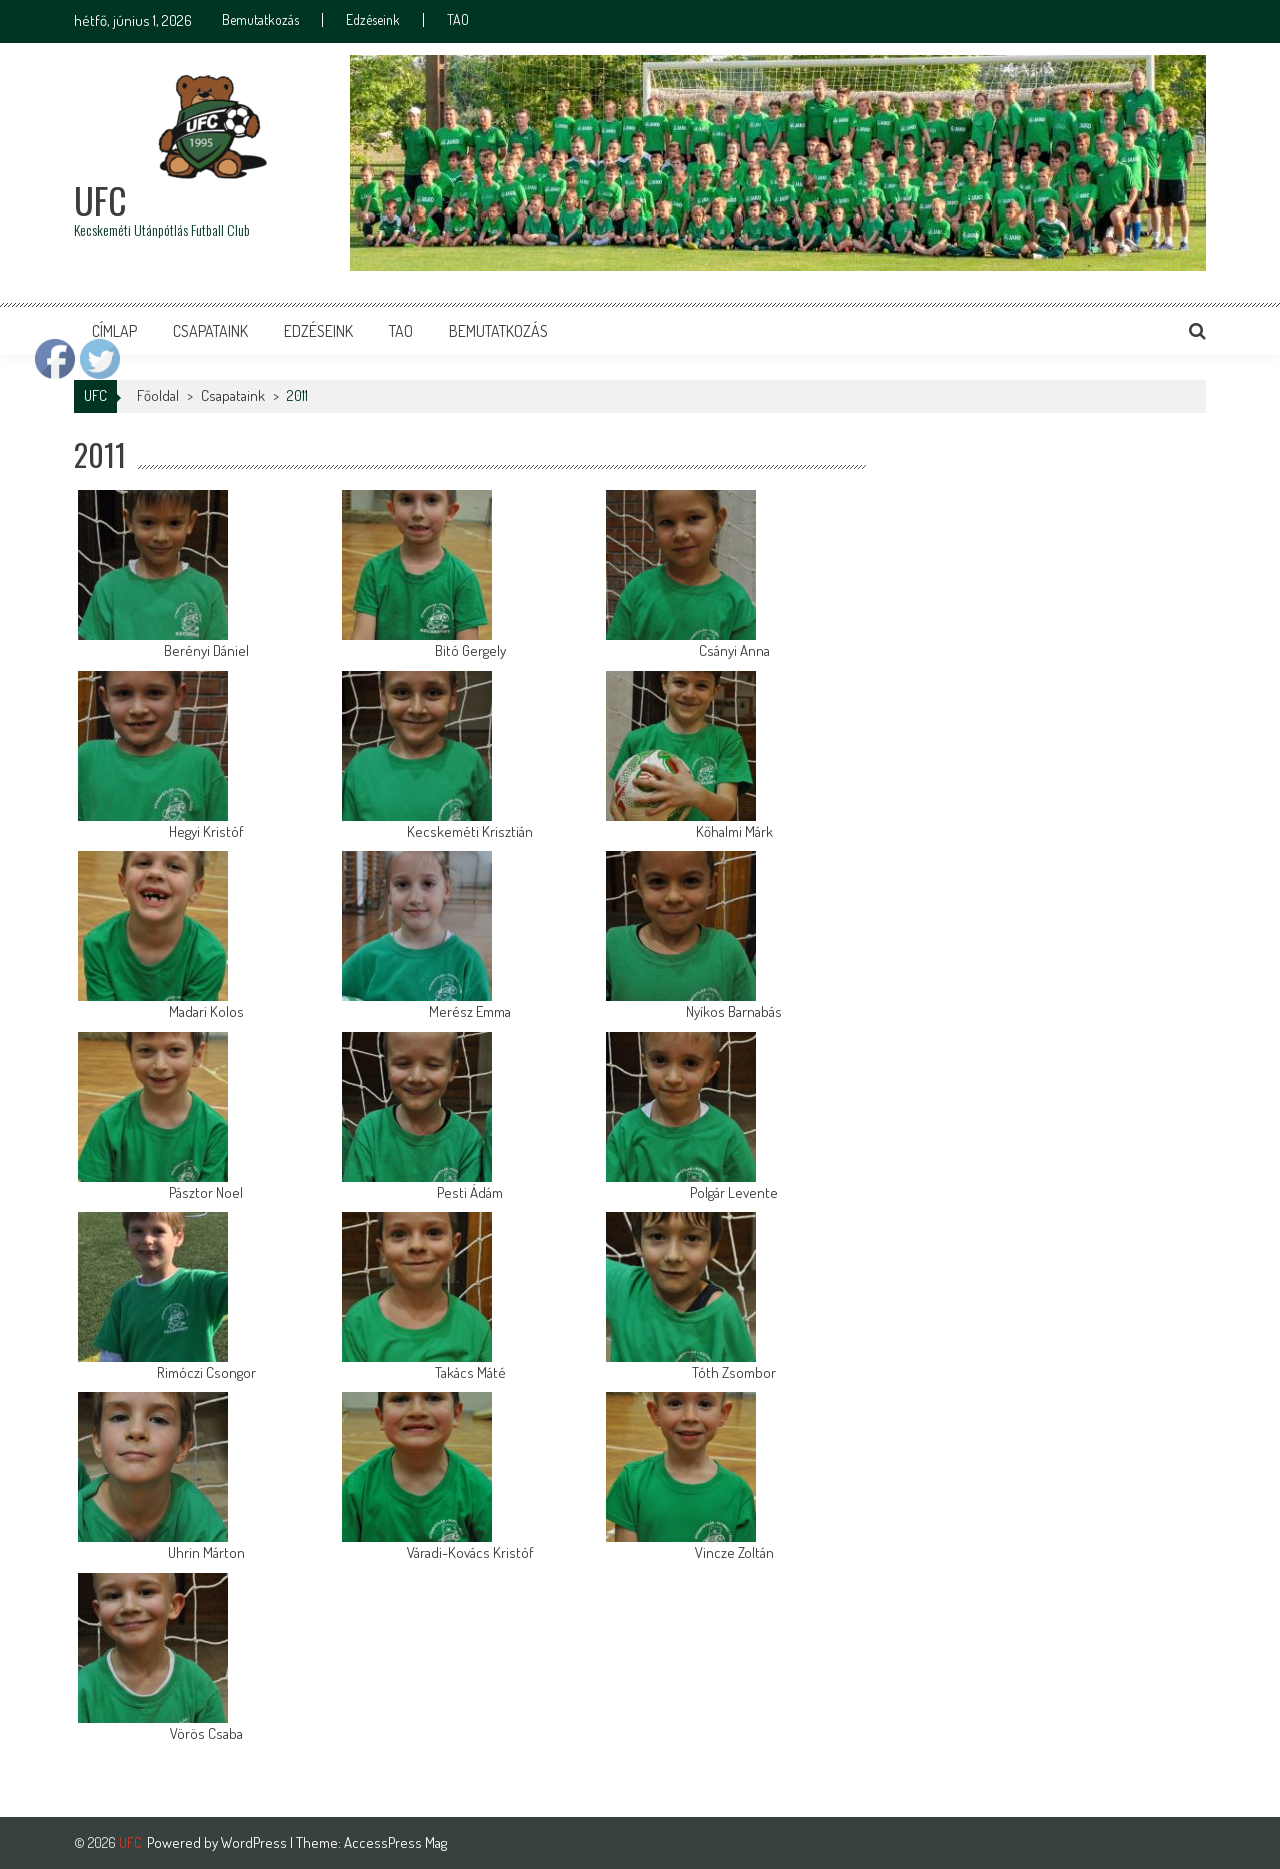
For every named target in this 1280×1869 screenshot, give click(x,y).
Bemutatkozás (260, 20)
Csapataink (210, 331)
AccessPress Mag (395, 1842)
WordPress (255, 1842)
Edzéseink (373, 20)
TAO (458, 20)
